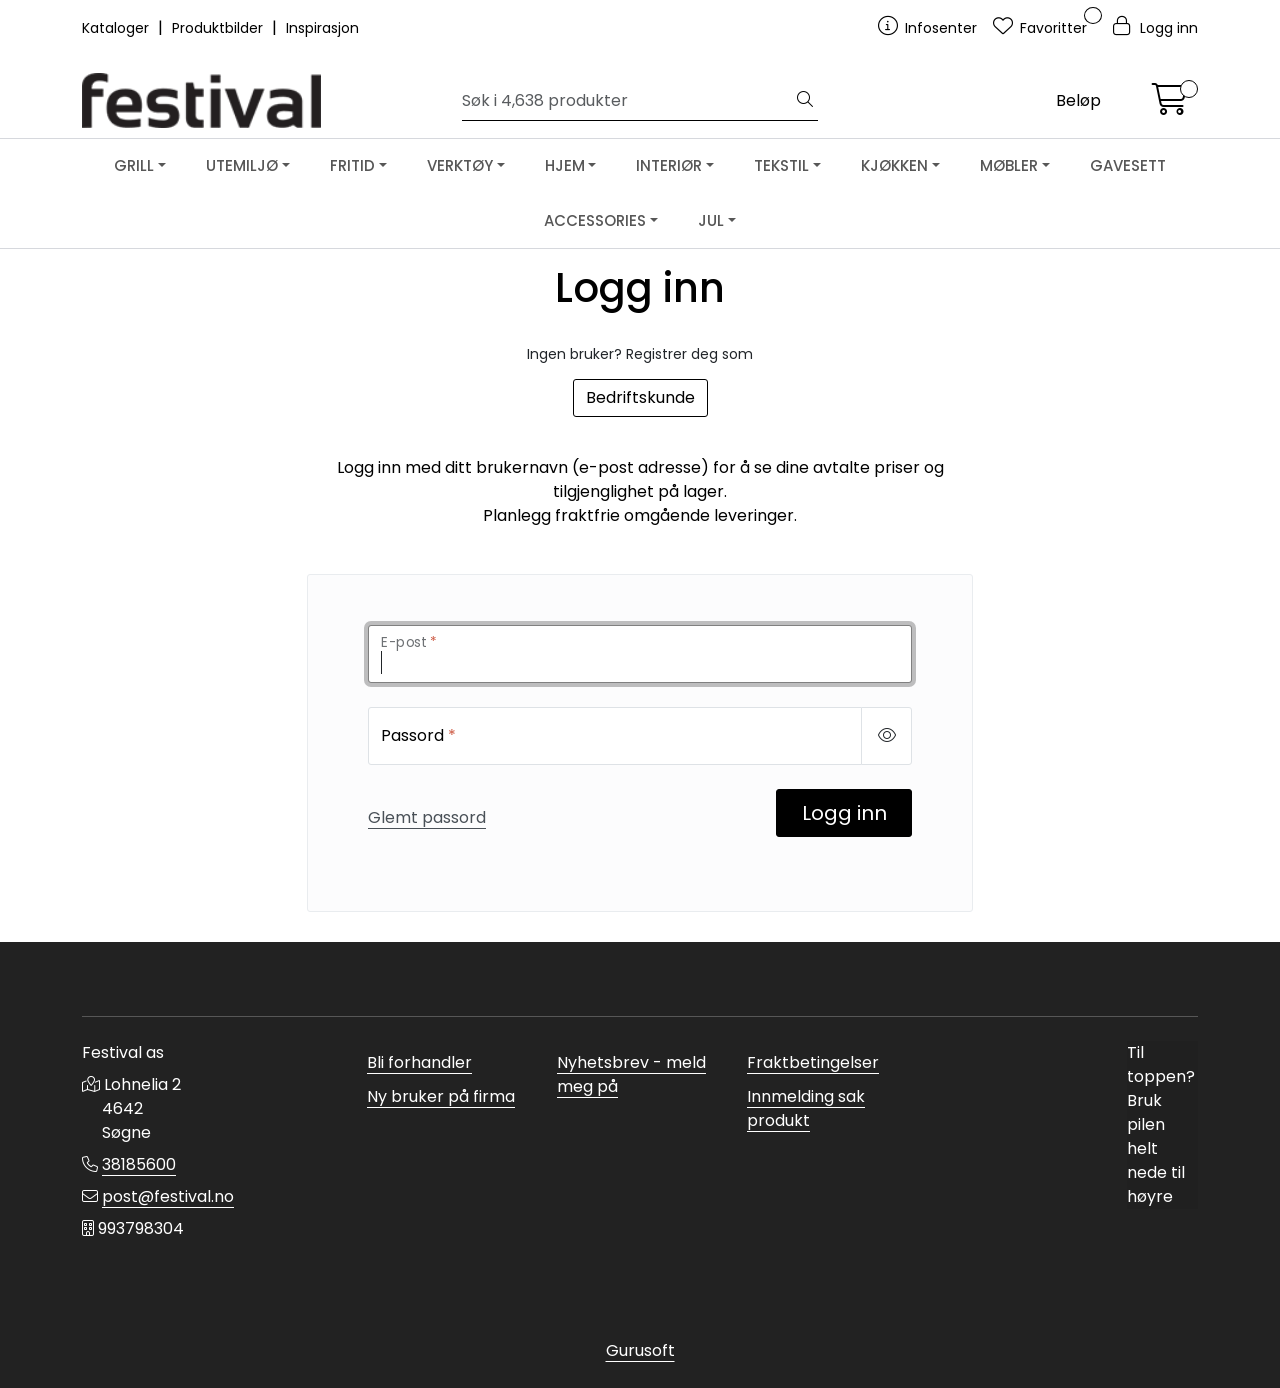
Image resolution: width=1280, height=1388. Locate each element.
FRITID (352, 165)
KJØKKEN (894, 165)
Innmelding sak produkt (806, 1108)
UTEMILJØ (242, 165)
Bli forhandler (419, 1062)
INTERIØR (669, 165)
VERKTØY (460, 165)
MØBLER (1009, 165)
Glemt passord (427, 817)
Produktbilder (219, 28)
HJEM (565, 165)
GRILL (134, 165)
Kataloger (117, 28)
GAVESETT (1128, 165)
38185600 (139, 1164)
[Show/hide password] (886, 736)
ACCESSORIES (595, 220)
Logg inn (844, 813)
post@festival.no (168, 1196)
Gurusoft (640, 1350)
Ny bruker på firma (441, 1096)
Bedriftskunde (640, 397)
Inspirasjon (322, 28)
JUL (711, 220)
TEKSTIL (781, 165)
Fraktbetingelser (813, 1062)
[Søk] (627, 101)
